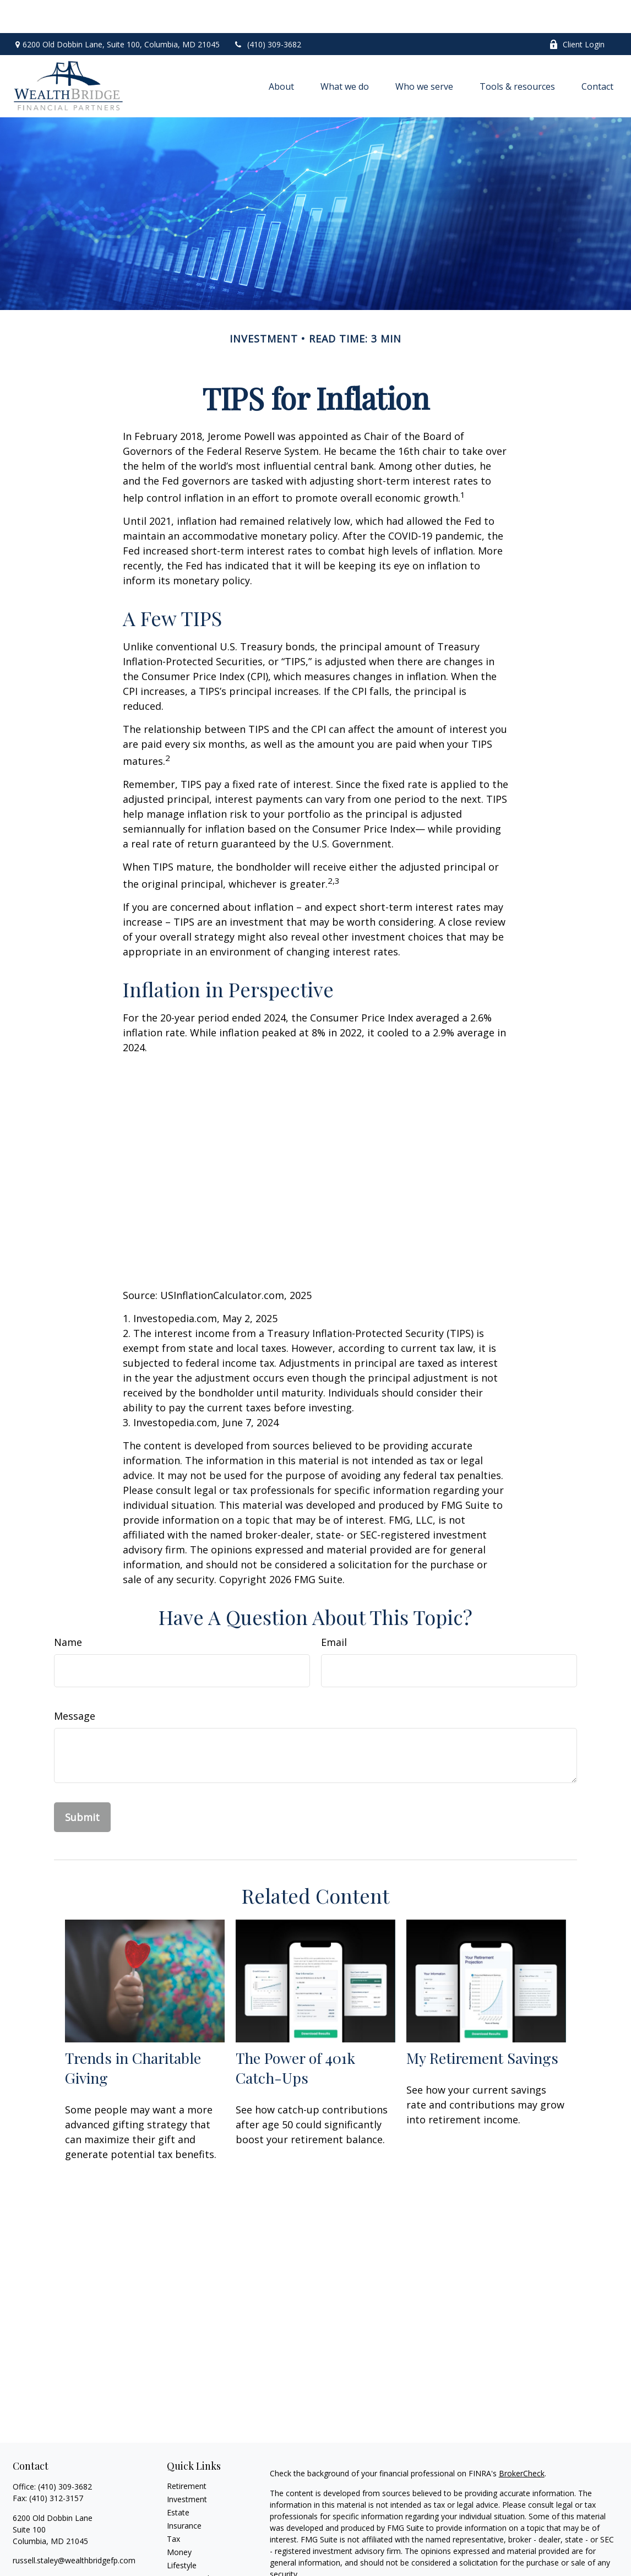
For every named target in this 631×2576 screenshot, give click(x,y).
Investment (187, 2466)
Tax (173, 2506)
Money (179, 2519)
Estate (178, 2479)
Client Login (577, 11)
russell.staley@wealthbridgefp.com (74, 2527)
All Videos (184, 2558)
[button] (281, 52)
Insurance (184, 2492)
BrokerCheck (522, 2440)
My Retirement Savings (482, 2025)
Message (74, 1682)
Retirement (186, 2453)
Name (68, 1609)
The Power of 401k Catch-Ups (295, 2035)
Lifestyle (182, 2532)
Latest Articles (192, 2545)
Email (334, 1609)
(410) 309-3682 (267, 11)
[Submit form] (82, 1784)
